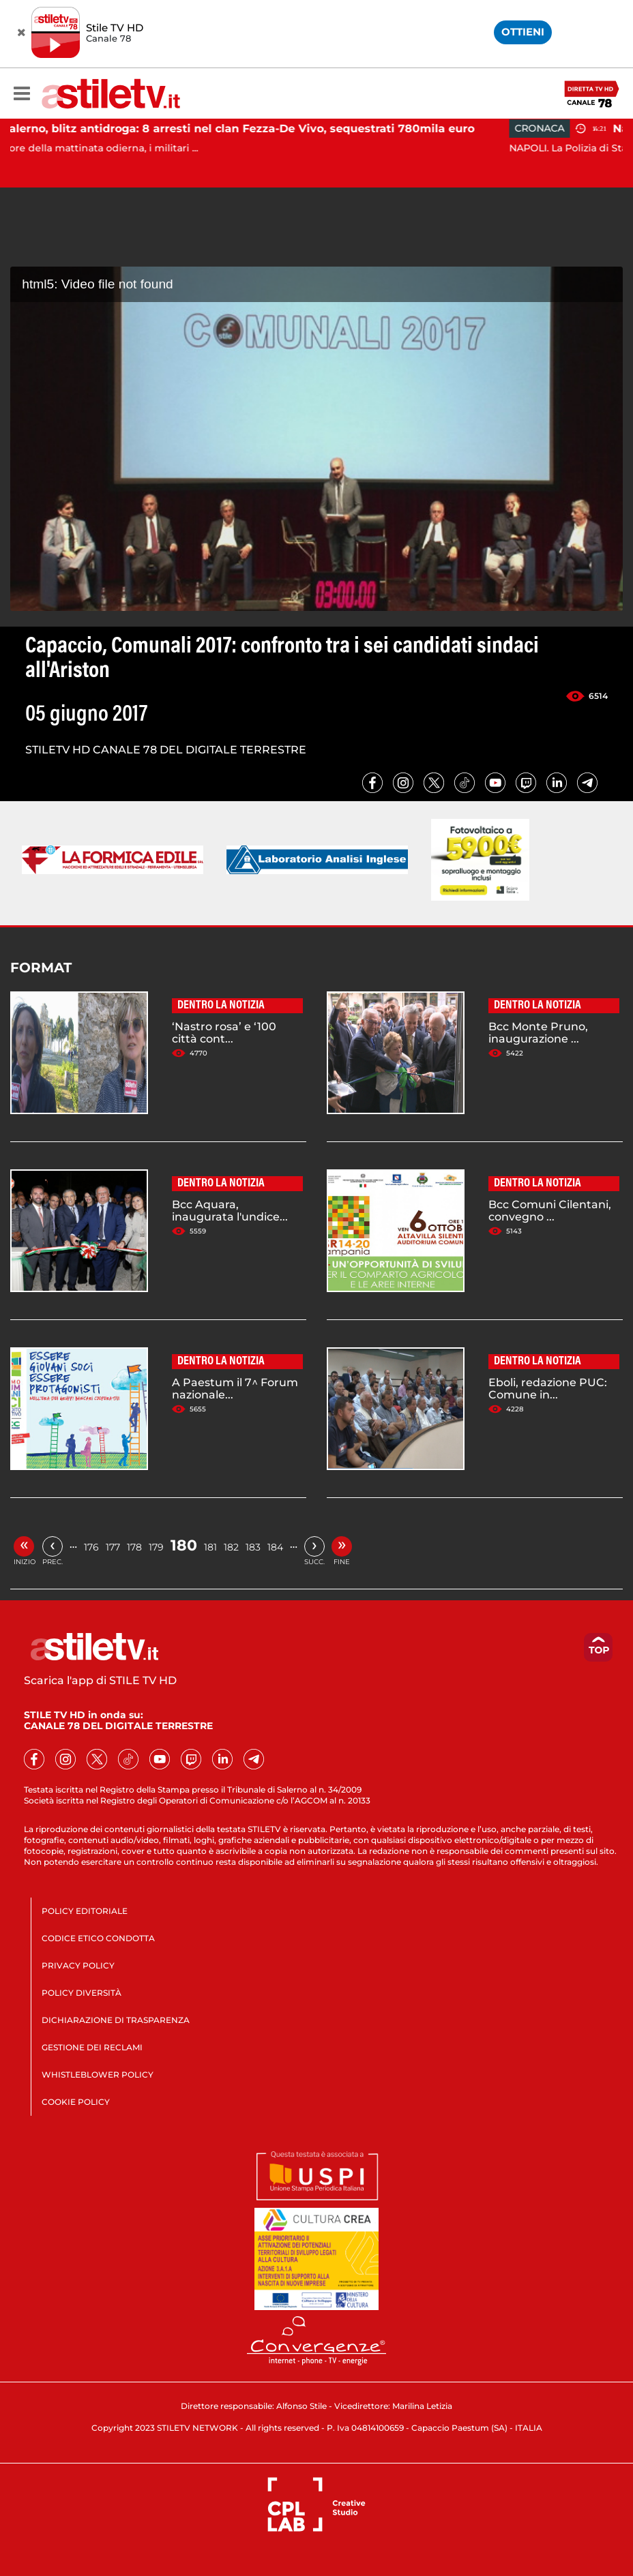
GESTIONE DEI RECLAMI (92, 2047)
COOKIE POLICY (76, 2102)
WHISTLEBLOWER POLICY (97, 2074)
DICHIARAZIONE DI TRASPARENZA (116, 2020)
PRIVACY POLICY (78, 1965)
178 (134, 1547)
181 (210, 1547)
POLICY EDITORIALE (85, 1911)
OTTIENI (522, 31)
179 (156, 1547)
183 (253, 1547)
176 (91, 1547)
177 (113, 1547)
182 (231, 1547)
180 (184, 1545)
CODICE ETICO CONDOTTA (98, 1938)
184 (275, 1547)
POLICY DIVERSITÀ (81, 1993)
